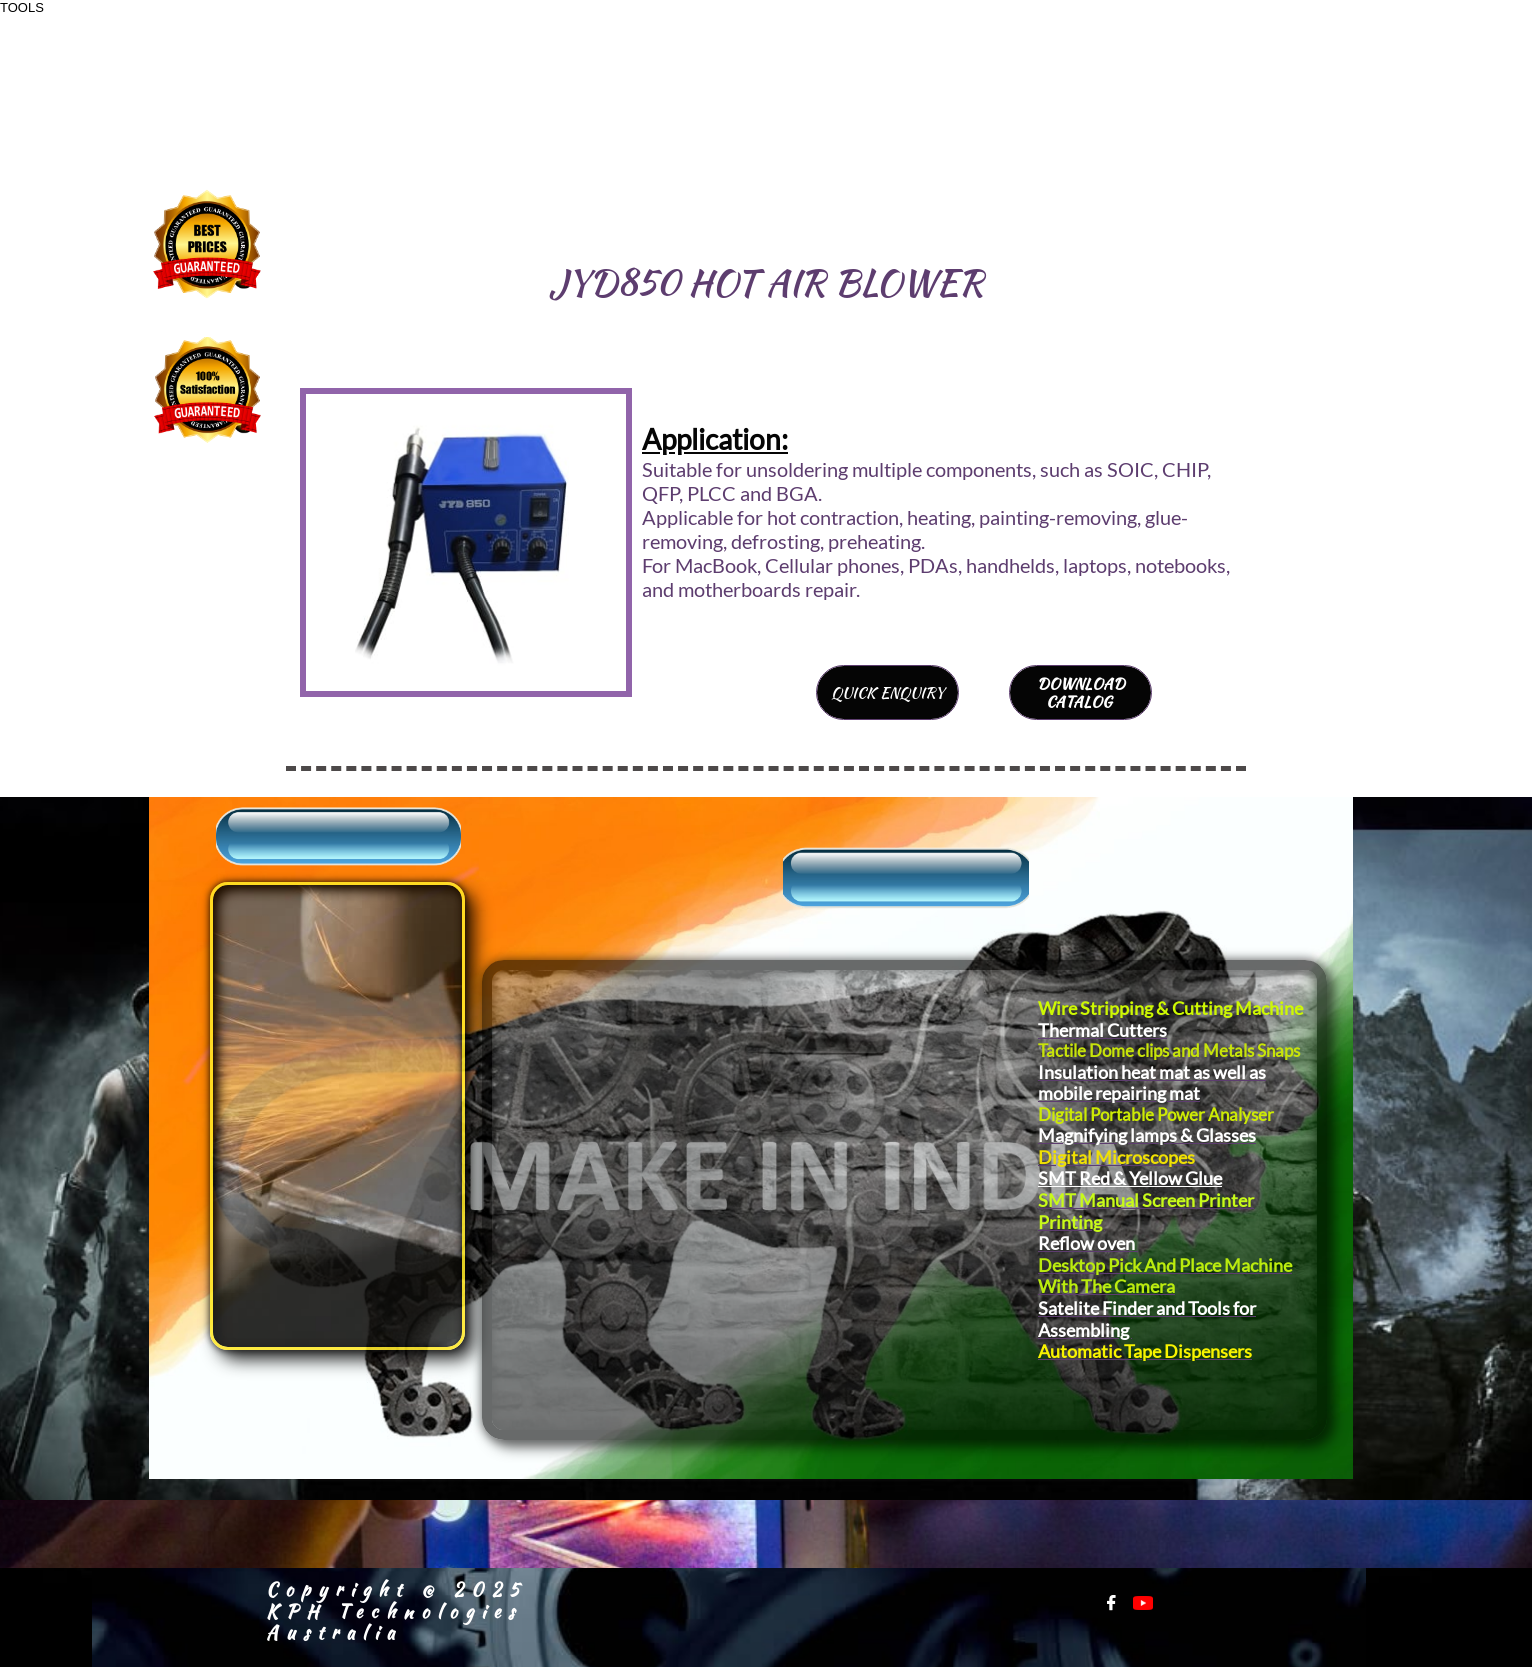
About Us (270, 933)
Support (261, 1007)
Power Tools (922, 1109)
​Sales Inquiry (295, 969)
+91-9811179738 (1121, 91)
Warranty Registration (289, 1204)
